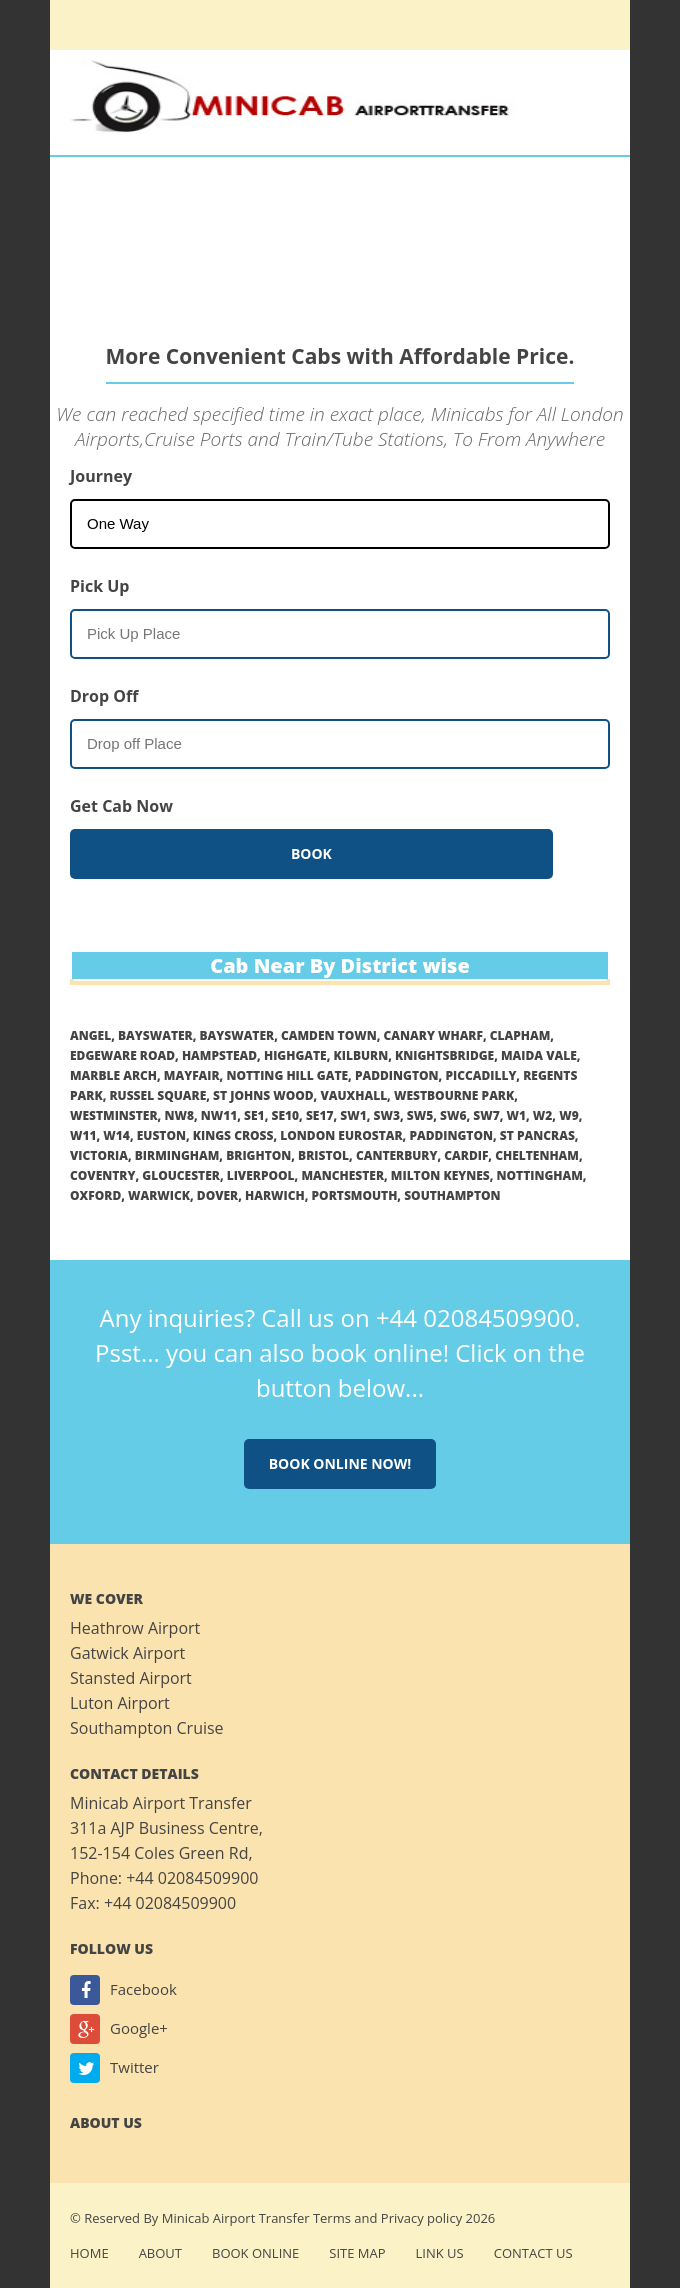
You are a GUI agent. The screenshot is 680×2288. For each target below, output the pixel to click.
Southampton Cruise (147, 1728)
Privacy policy (421, 2218)
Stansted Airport (131, 1678)
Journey (101, 476)
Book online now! (340, 1463)
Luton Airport (120, 1703)
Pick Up (99, 586)
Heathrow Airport (135, 1628)
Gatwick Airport (127, 1653)
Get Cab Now (121, 806)
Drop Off (104, 696)
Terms (332, 2218)
